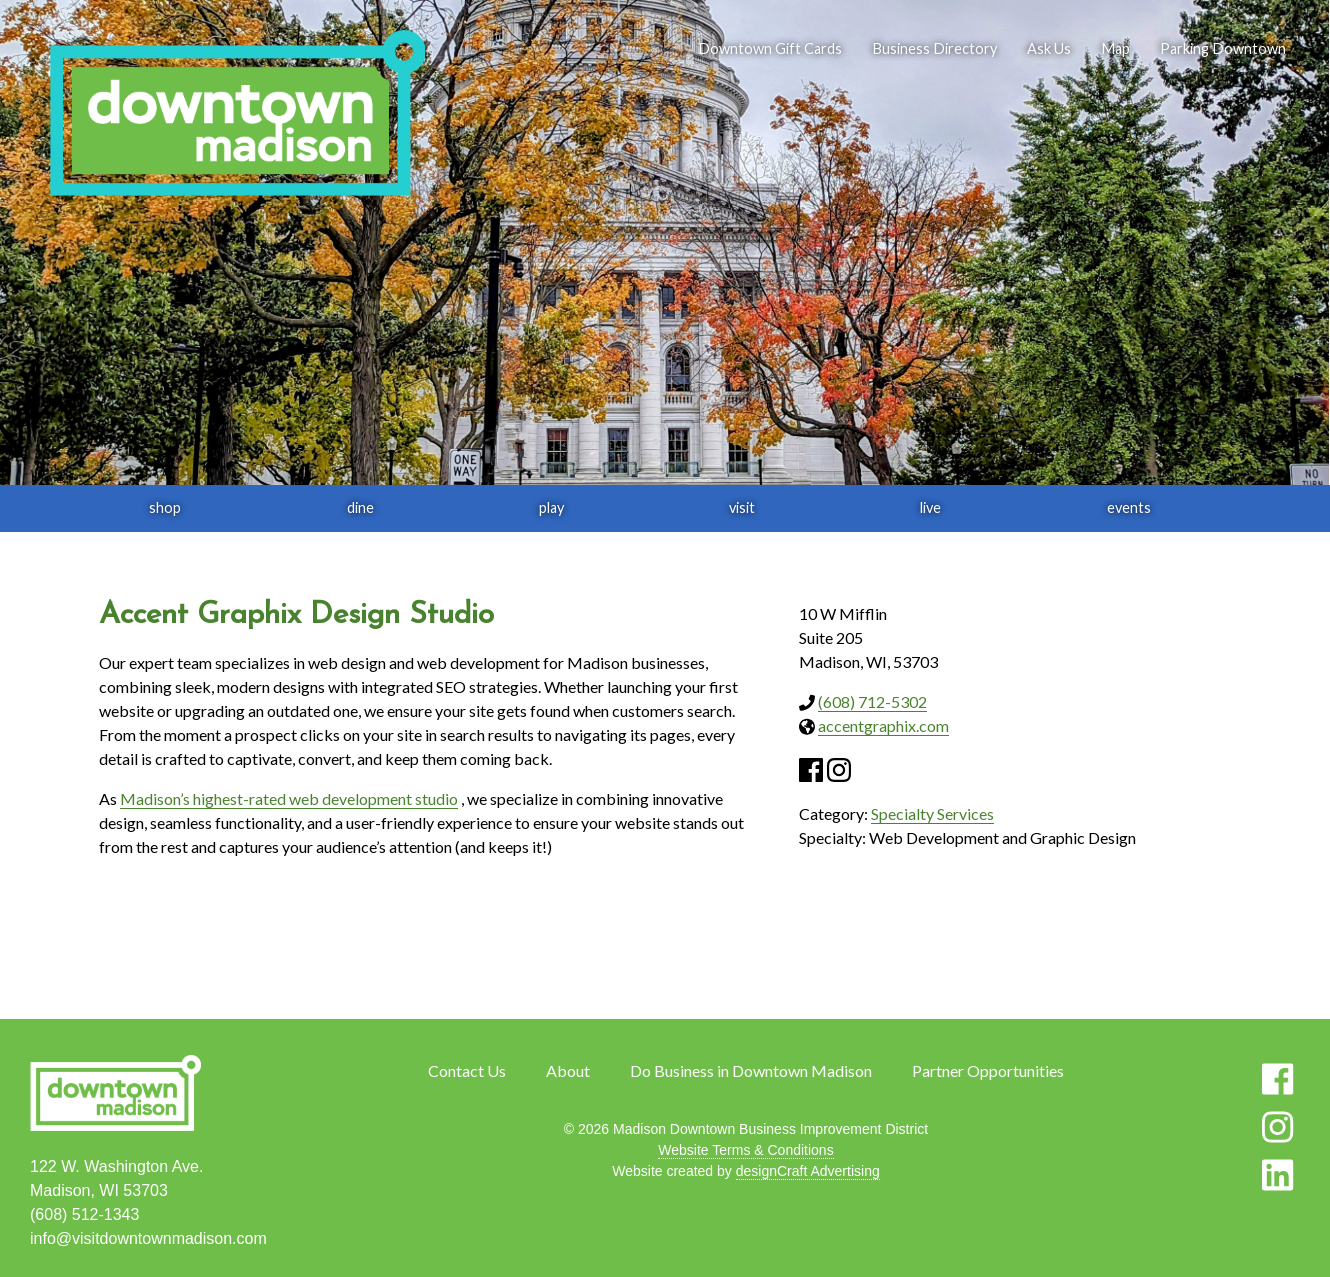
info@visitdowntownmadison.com (148, 1238)
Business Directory (934, 48)
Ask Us (1049, 48)
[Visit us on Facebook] (1277, 1079)
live (930, 507)
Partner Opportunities (988, 1070)
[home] (237, 115)
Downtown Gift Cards (770, 48)
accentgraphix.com (883, 725)
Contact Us (467, 1070)
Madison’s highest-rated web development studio (289, 798)
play (551, 507)
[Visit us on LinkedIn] (1277, 1175)
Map (1115, 48)
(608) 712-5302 (872, 701)
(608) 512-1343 (84, 1214)
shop (165, 507)
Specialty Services (932, 813)
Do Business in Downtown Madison (751, 1070)
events (1129, 507)
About (568, 1070)
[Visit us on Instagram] (1277, 1127)
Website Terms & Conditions (745, 1150)
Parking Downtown (1223, 48)
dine (360, 507)
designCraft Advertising (808, 1171)
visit (742, 507)
